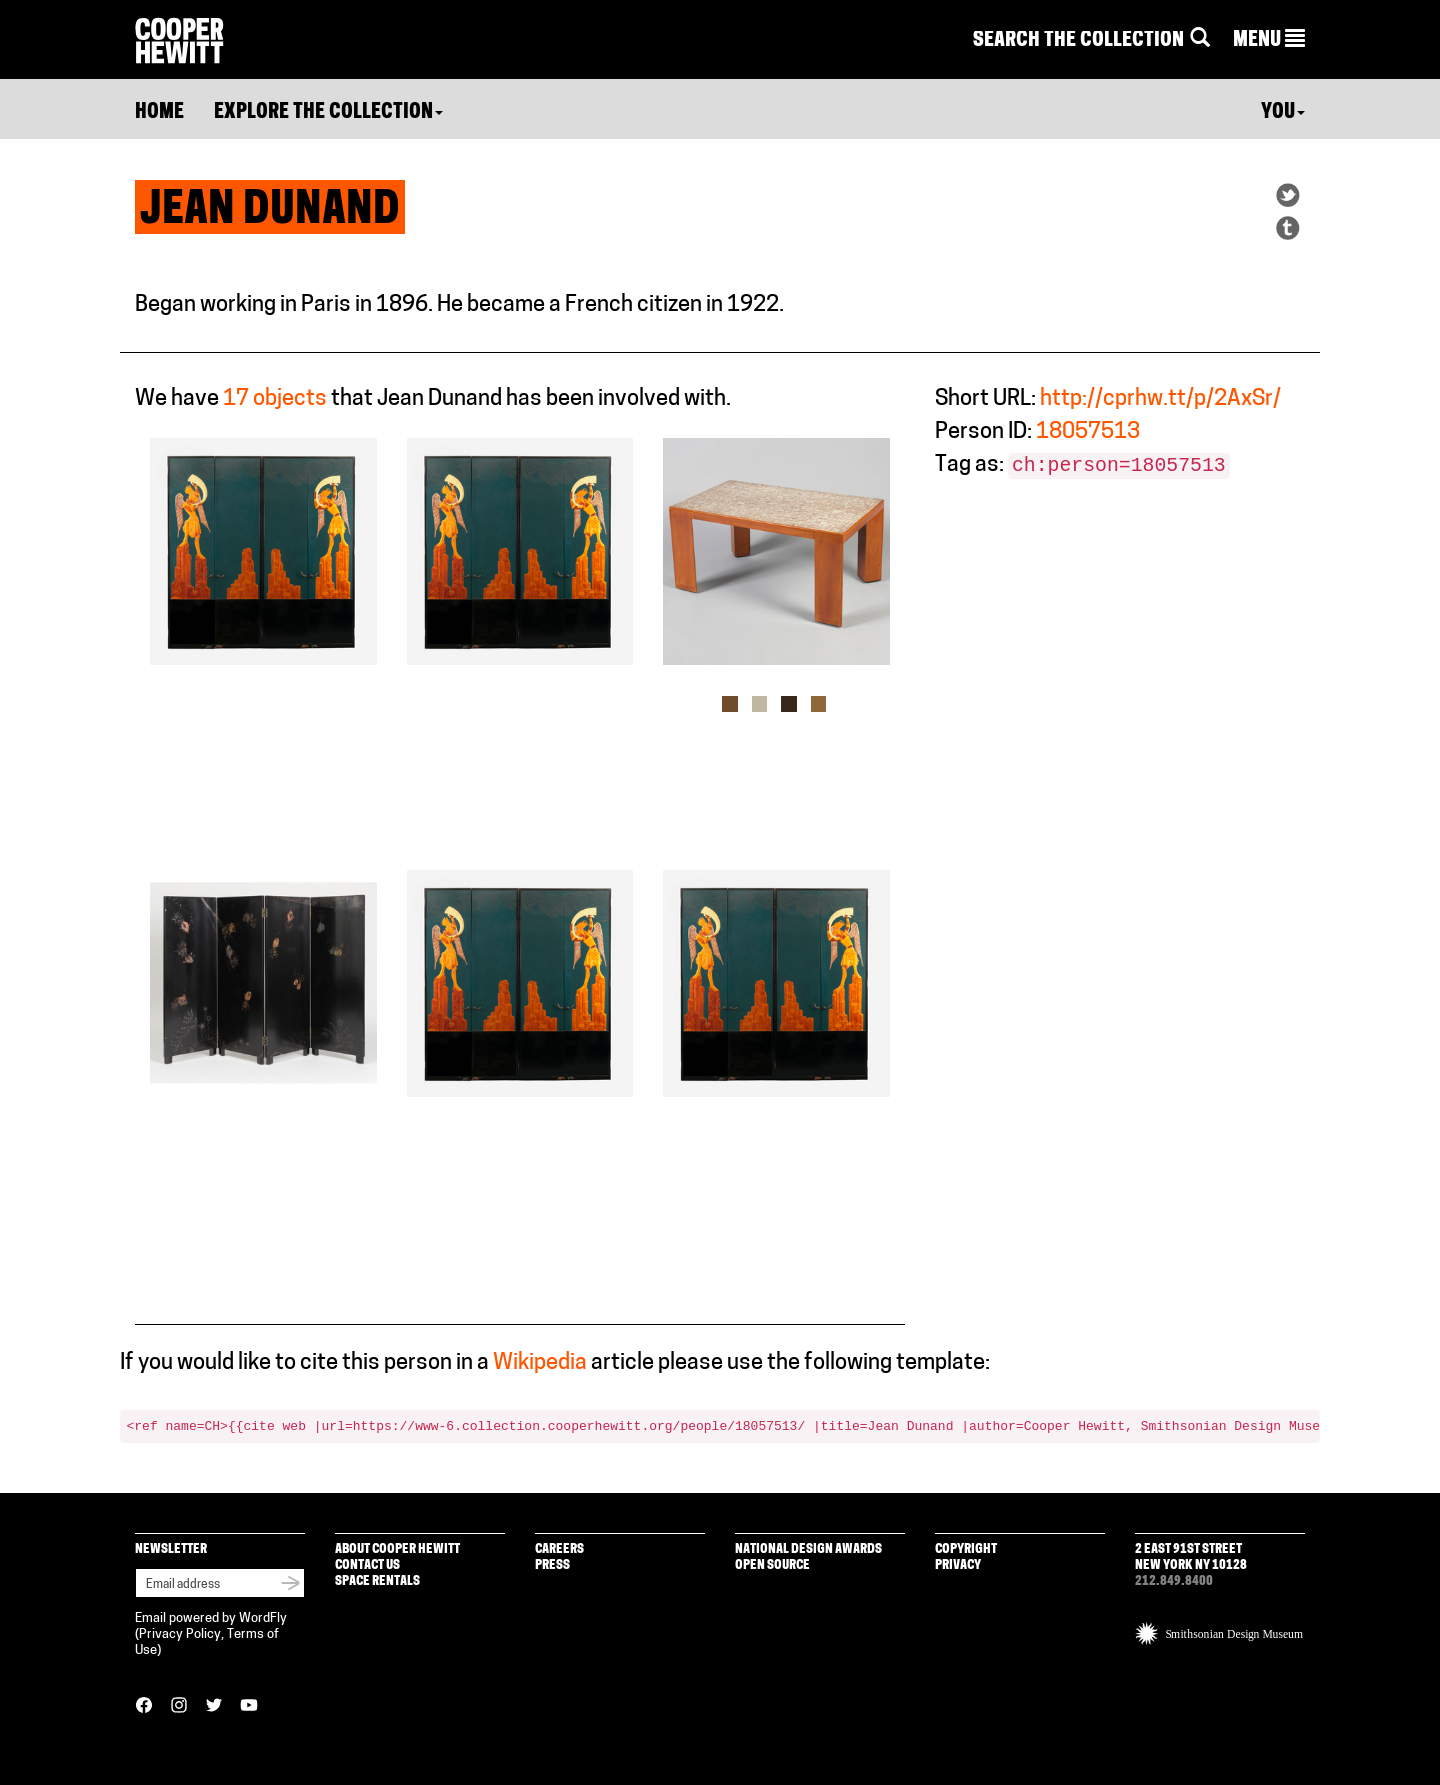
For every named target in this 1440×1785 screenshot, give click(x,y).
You (1283, 113)
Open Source (772, 1565)
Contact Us (367, 1565)
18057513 (1088, 432)
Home (159, 113)
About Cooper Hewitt (397, 1549)
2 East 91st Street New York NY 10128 (1191, 1557)
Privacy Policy (180, 1634)
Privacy (958, 1565)
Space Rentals (377, 1581)
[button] (1269, 41)
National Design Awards (808, 1549)
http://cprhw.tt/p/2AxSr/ (1160, 399)
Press (552, 1565)
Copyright (966, 1549)
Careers (559, 1549)
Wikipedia (540, 1363)
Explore (328, 113)
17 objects (275, 399)
